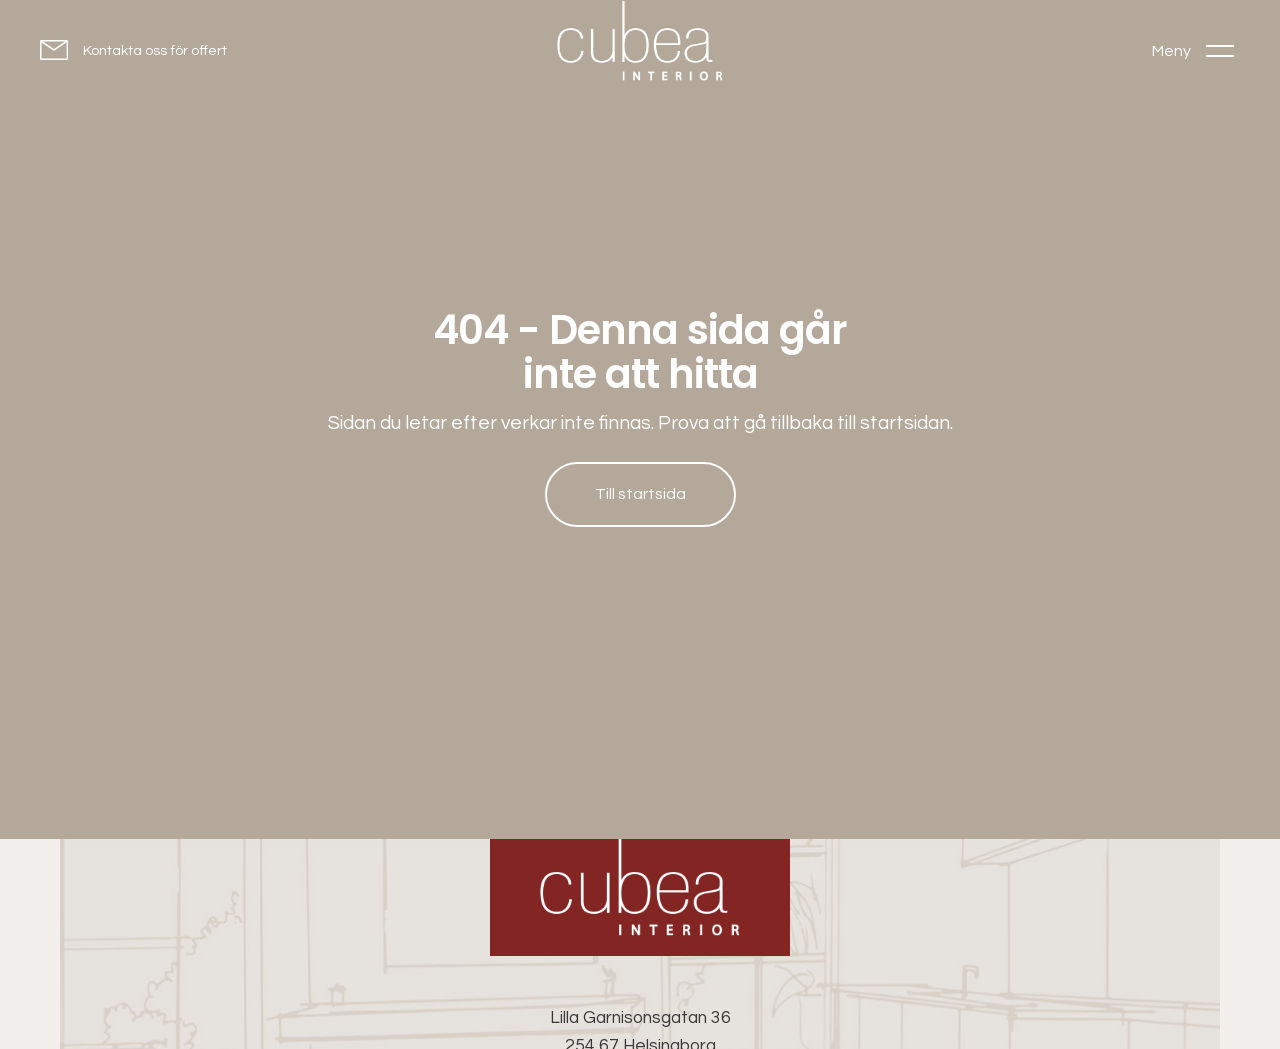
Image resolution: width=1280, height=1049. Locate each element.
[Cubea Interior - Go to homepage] (640, 897)
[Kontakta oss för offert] (133, 49)
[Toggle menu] (1193, 50)
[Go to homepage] (640, 45)
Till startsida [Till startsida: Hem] (640, 494)
